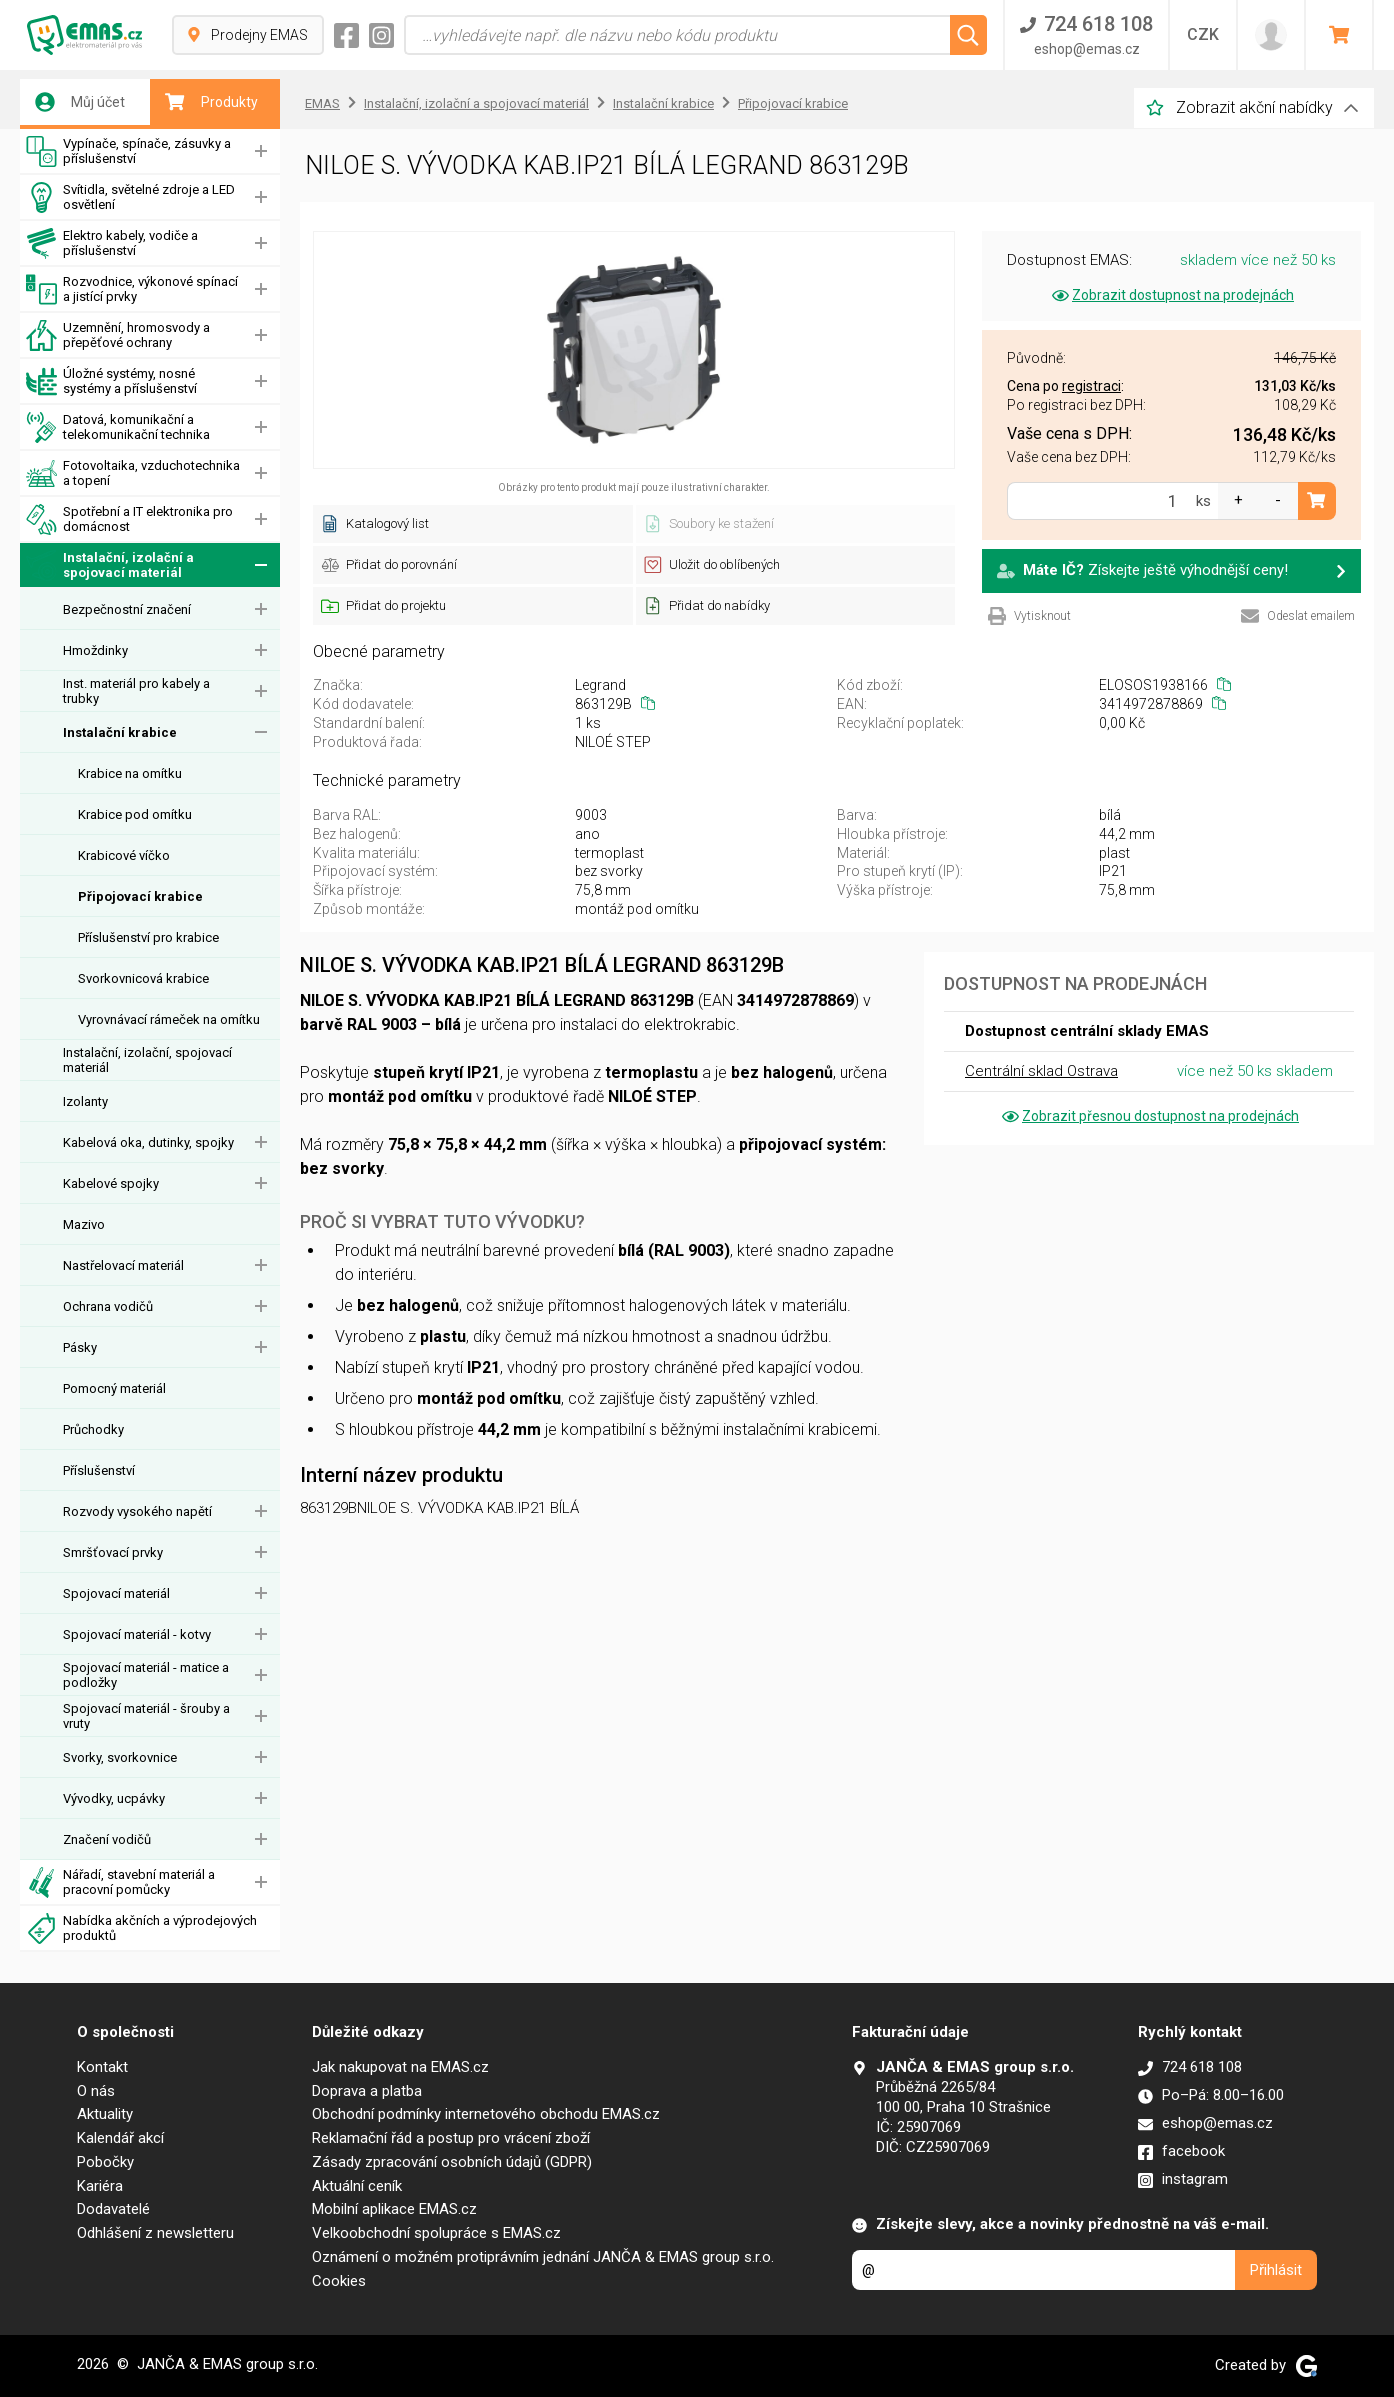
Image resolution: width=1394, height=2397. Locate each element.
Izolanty (85, 1101)
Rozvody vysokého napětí (137, 1511)
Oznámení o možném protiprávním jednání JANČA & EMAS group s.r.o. (543, 2257)
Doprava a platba (367, 2091)
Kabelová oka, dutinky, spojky (148, 1142)
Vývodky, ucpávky (114, 1798)
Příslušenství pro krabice (148, 937)
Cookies (339, 2281)
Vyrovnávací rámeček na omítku (169, 1019)
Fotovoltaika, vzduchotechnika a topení (133, 473)
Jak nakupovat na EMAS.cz (400, 2067)
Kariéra (100, 2186)
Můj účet (80, 102)
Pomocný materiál (114, 1388)
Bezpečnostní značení (127, 609)
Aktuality (105, 2114)
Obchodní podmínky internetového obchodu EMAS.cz (486, 2114)
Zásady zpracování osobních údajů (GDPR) (452, 2162)
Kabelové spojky (111, 1183)
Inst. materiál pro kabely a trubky (136, 691)
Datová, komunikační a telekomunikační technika (118, 427)
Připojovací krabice (140, 896)
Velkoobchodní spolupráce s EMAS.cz (436, 2233)
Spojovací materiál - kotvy (137, 1634)
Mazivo (84, 1224)
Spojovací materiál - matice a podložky (146, 1675)
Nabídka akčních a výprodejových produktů (141, 1928)
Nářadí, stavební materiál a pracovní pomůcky (120, 1882)
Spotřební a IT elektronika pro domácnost (129, 519)
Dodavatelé (113, 2209)
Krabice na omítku (130, 773)
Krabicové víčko (124, 855)
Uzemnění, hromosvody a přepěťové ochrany (118, 335)
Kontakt (102, 2067)
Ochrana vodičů (108, 1306)
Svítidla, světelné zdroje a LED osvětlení (130, 197)
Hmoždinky (95, 650)
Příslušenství (99, 1470)
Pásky (80, 1347)
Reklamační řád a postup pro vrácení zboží (451, 2138)
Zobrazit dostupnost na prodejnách (1171, 295)
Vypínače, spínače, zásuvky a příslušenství (128, 151)
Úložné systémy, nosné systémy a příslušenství (111, 381)
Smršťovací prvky (113, 1552)
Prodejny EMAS (248, 35)
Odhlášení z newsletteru (155, 2233)
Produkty (211, 102)
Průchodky (93, 1429)
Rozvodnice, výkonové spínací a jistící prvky (132, 289)
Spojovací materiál (116, 1593)
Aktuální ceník (357, 2186)
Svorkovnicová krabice (143, 978)
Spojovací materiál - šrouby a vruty (146, 1716)
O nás (96, 2091)
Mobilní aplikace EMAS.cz (394, 2209)
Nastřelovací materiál (123, 1265)
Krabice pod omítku (135, 814)
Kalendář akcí (120, 2138)
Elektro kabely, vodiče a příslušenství (112, 243)
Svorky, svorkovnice (120, 1757)
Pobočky (105, 2162)
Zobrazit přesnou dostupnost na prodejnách (1149, 1116)
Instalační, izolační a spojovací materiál (110, 565)
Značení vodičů (107, 1839)
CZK (1203, 34)
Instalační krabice (120, 732)
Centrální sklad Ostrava (1041, 1071)
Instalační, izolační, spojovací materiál (147, 1060)
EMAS (322, 103)
